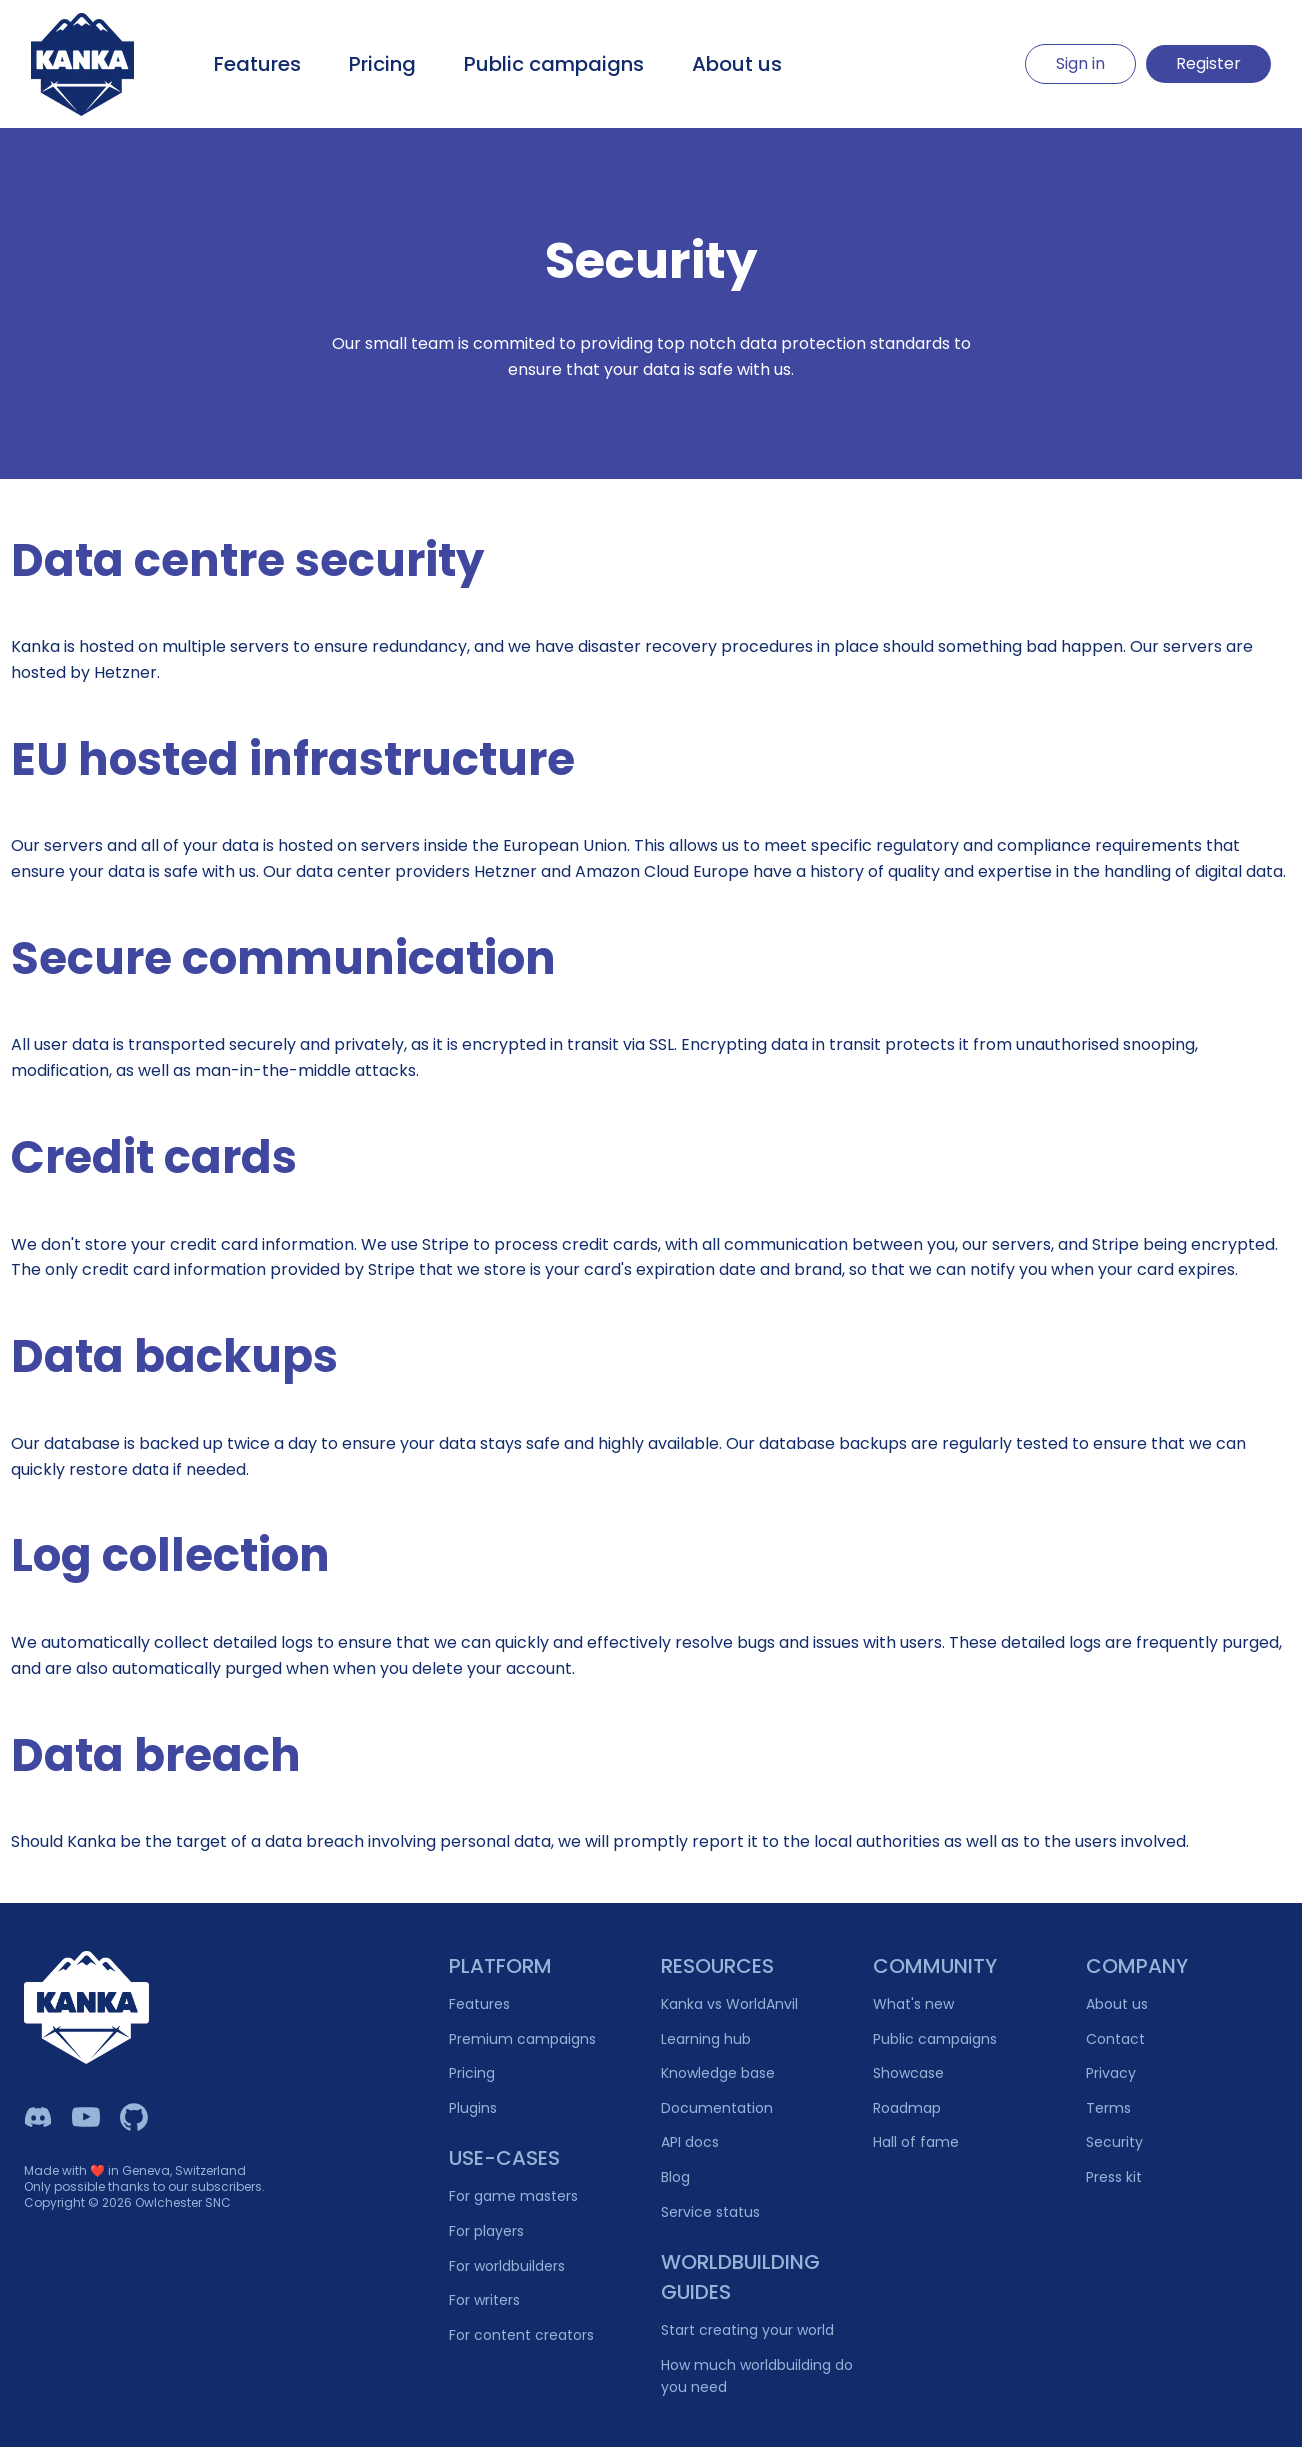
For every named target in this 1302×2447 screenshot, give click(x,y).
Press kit (1114, 2177)
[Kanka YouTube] (86, 2117)
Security (1114, 2142)
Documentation (717, 2108)
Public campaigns (554, 64)
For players (486, 2231)
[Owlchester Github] (134, 2117)
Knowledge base (718, 2073)
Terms (1108, 2108)
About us (737, 64)
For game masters (513, 2196)
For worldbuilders (507, 2266)
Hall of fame (916, 2142)
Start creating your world (747, 2330)
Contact (1115, 2039)
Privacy (1111, 2073)
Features (257, 64)
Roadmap (907, 2108)
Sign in (1080, 63)
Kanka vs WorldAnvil (729, 2004)
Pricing (382, 64)
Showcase (908, 2073)
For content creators (521, 2335)
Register (1208, 63)
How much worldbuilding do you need (757, 2376)
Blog (675, 2177)
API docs (690, 2142)
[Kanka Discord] (38, 2117)
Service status (710, 2212)
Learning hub (706, 2039)
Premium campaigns (522, 2039)
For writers (484, 2300)
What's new (913, 2004)
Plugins (473, 2108)
